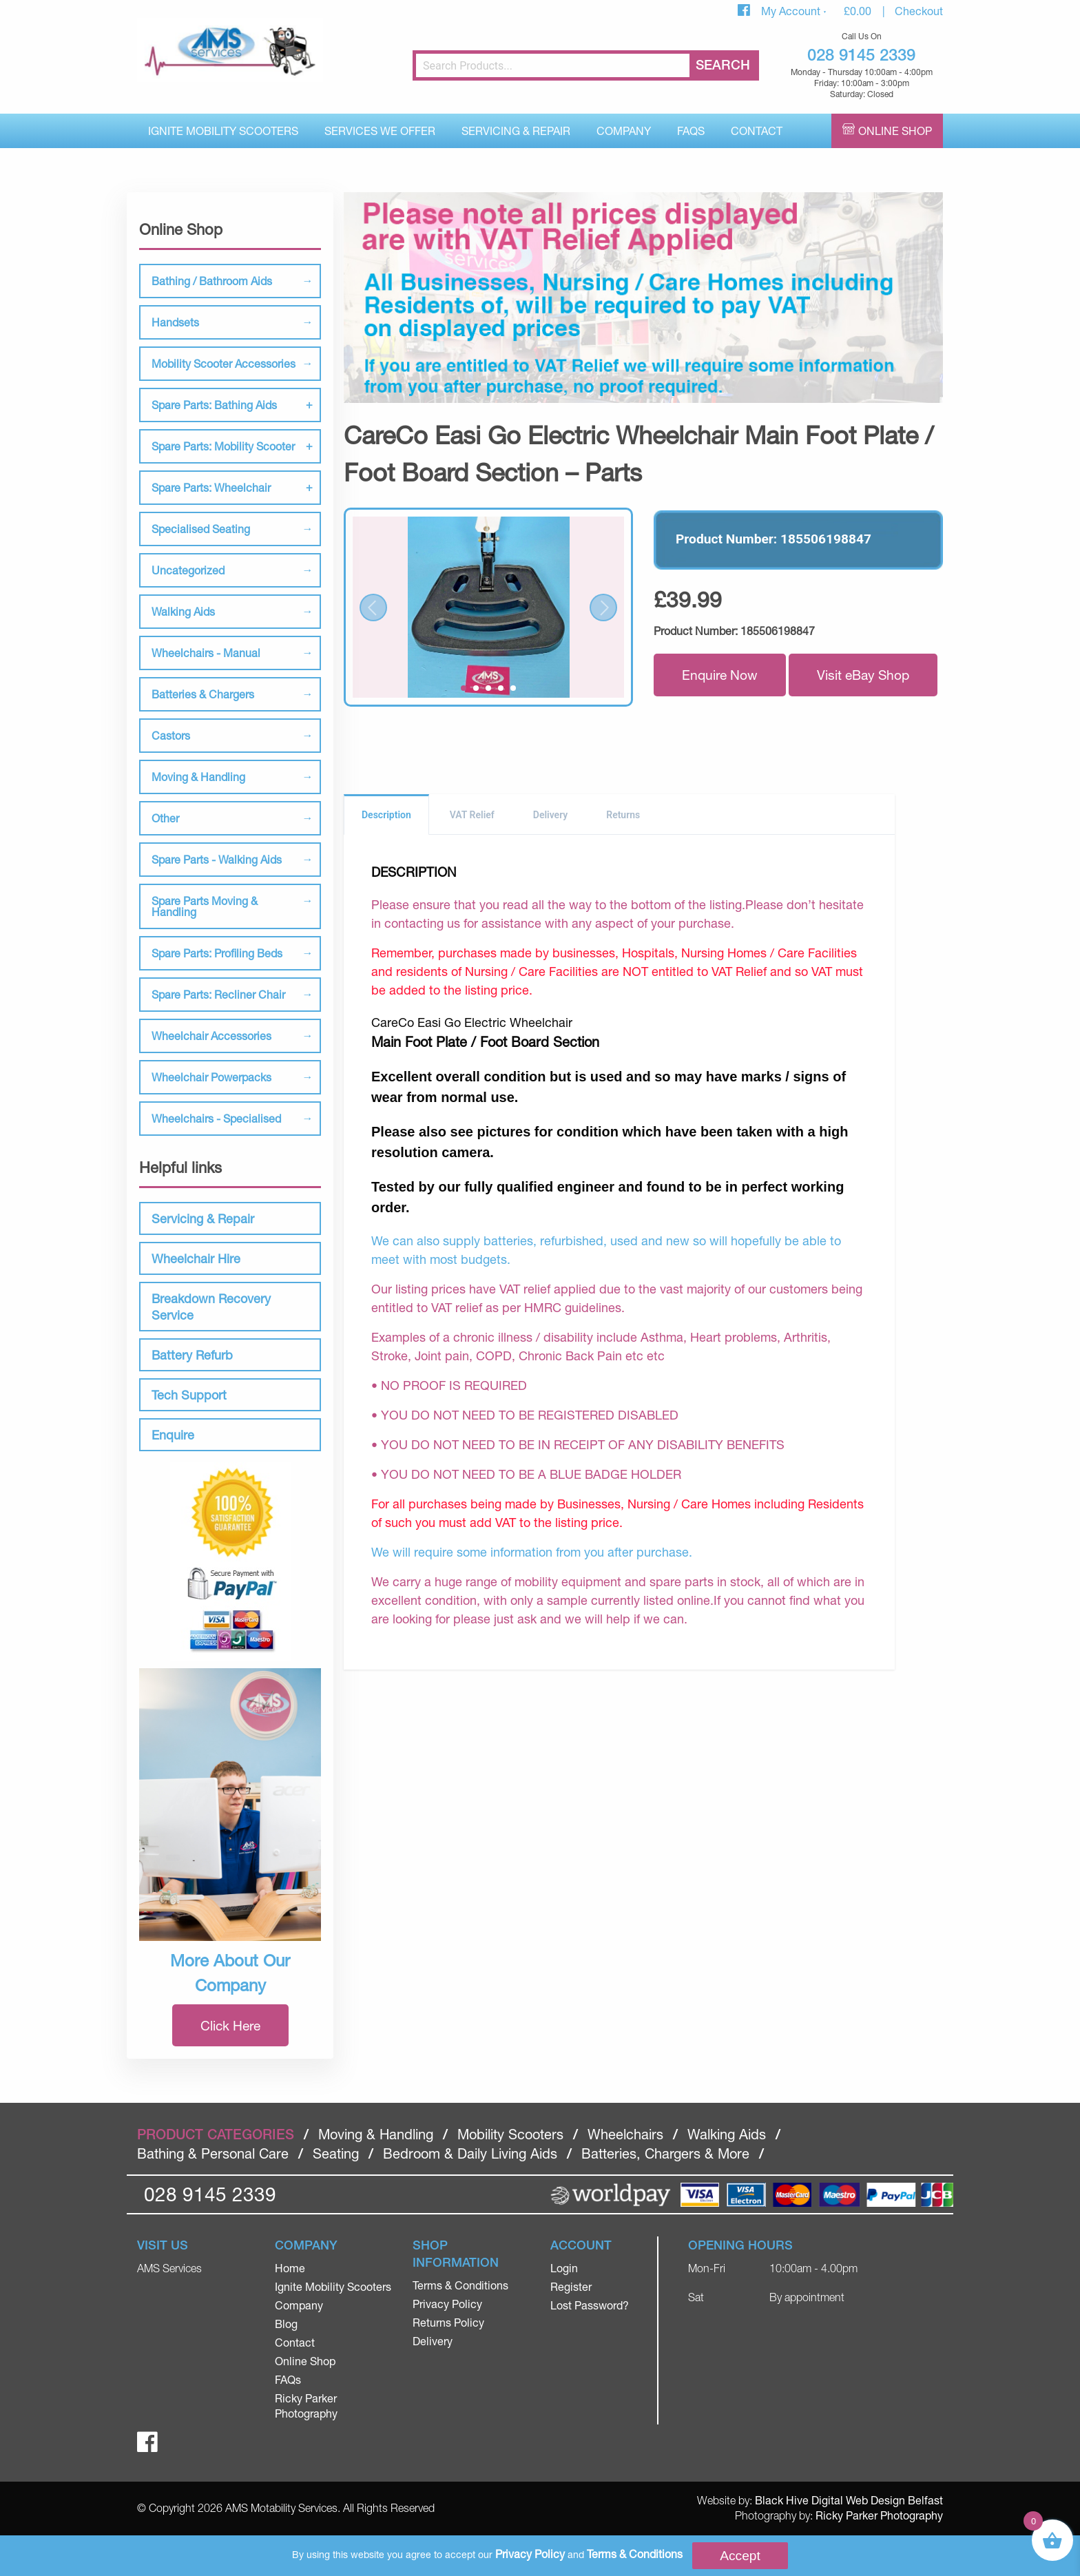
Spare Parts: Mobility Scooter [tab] (223, 446)
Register (571, 2286)
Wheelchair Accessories (211, 1035)
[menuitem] (223, 131)
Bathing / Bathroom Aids (212, 280)
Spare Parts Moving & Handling (205, 906)
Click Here (230, 2025)
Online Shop (895, 130)
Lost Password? (589, 2305)
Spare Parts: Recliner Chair (218, 994)
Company (623, 130)
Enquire (173, 1434)
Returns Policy (448, 2322)
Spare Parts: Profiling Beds (217, 952)
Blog (286, 2323)
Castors (171, 735)
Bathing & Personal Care (213, 2153)
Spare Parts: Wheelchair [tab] (211, 487)
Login (564, 2267)
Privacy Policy (447, 2303)
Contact (756, 130)
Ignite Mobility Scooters (223, 130)
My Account (792, 10)
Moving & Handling (198, 776)
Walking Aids (183, 611)
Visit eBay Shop (863, 675)
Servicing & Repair (515, 130)
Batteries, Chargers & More (665, 2153)
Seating (336, 2153)
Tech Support (189, 1394)
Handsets (175, 322)
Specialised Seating (201, 528)
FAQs (691, 130)
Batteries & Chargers (203, 693)
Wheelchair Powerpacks (211, 1076)
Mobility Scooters (510, 2134)
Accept (740, 2555)
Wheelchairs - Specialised (216, 1118)
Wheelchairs (625, 2134)
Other (165, 817)
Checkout (919, 10)
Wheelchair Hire (196, 1258)
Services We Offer (379, 130)
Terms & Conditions (460, 2285)
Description (386, 814)
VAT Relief (472, 814)
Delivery (550, 814)
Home (290, 2267)
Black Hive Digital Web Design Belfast (849, 2499)
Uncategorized (188, 570)
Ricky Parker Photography (879, 2515)
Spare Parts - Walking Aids (217, 859)
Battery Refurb (192, 1354)
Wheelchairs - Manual (206, 652)
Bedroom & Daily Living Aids (470, 2153)
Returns (623, 814)
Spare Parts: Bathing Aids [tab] (214, 404)
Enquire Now (720, 675)
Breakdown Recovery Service (211, 1306)
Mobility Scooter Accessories (223, 363)
